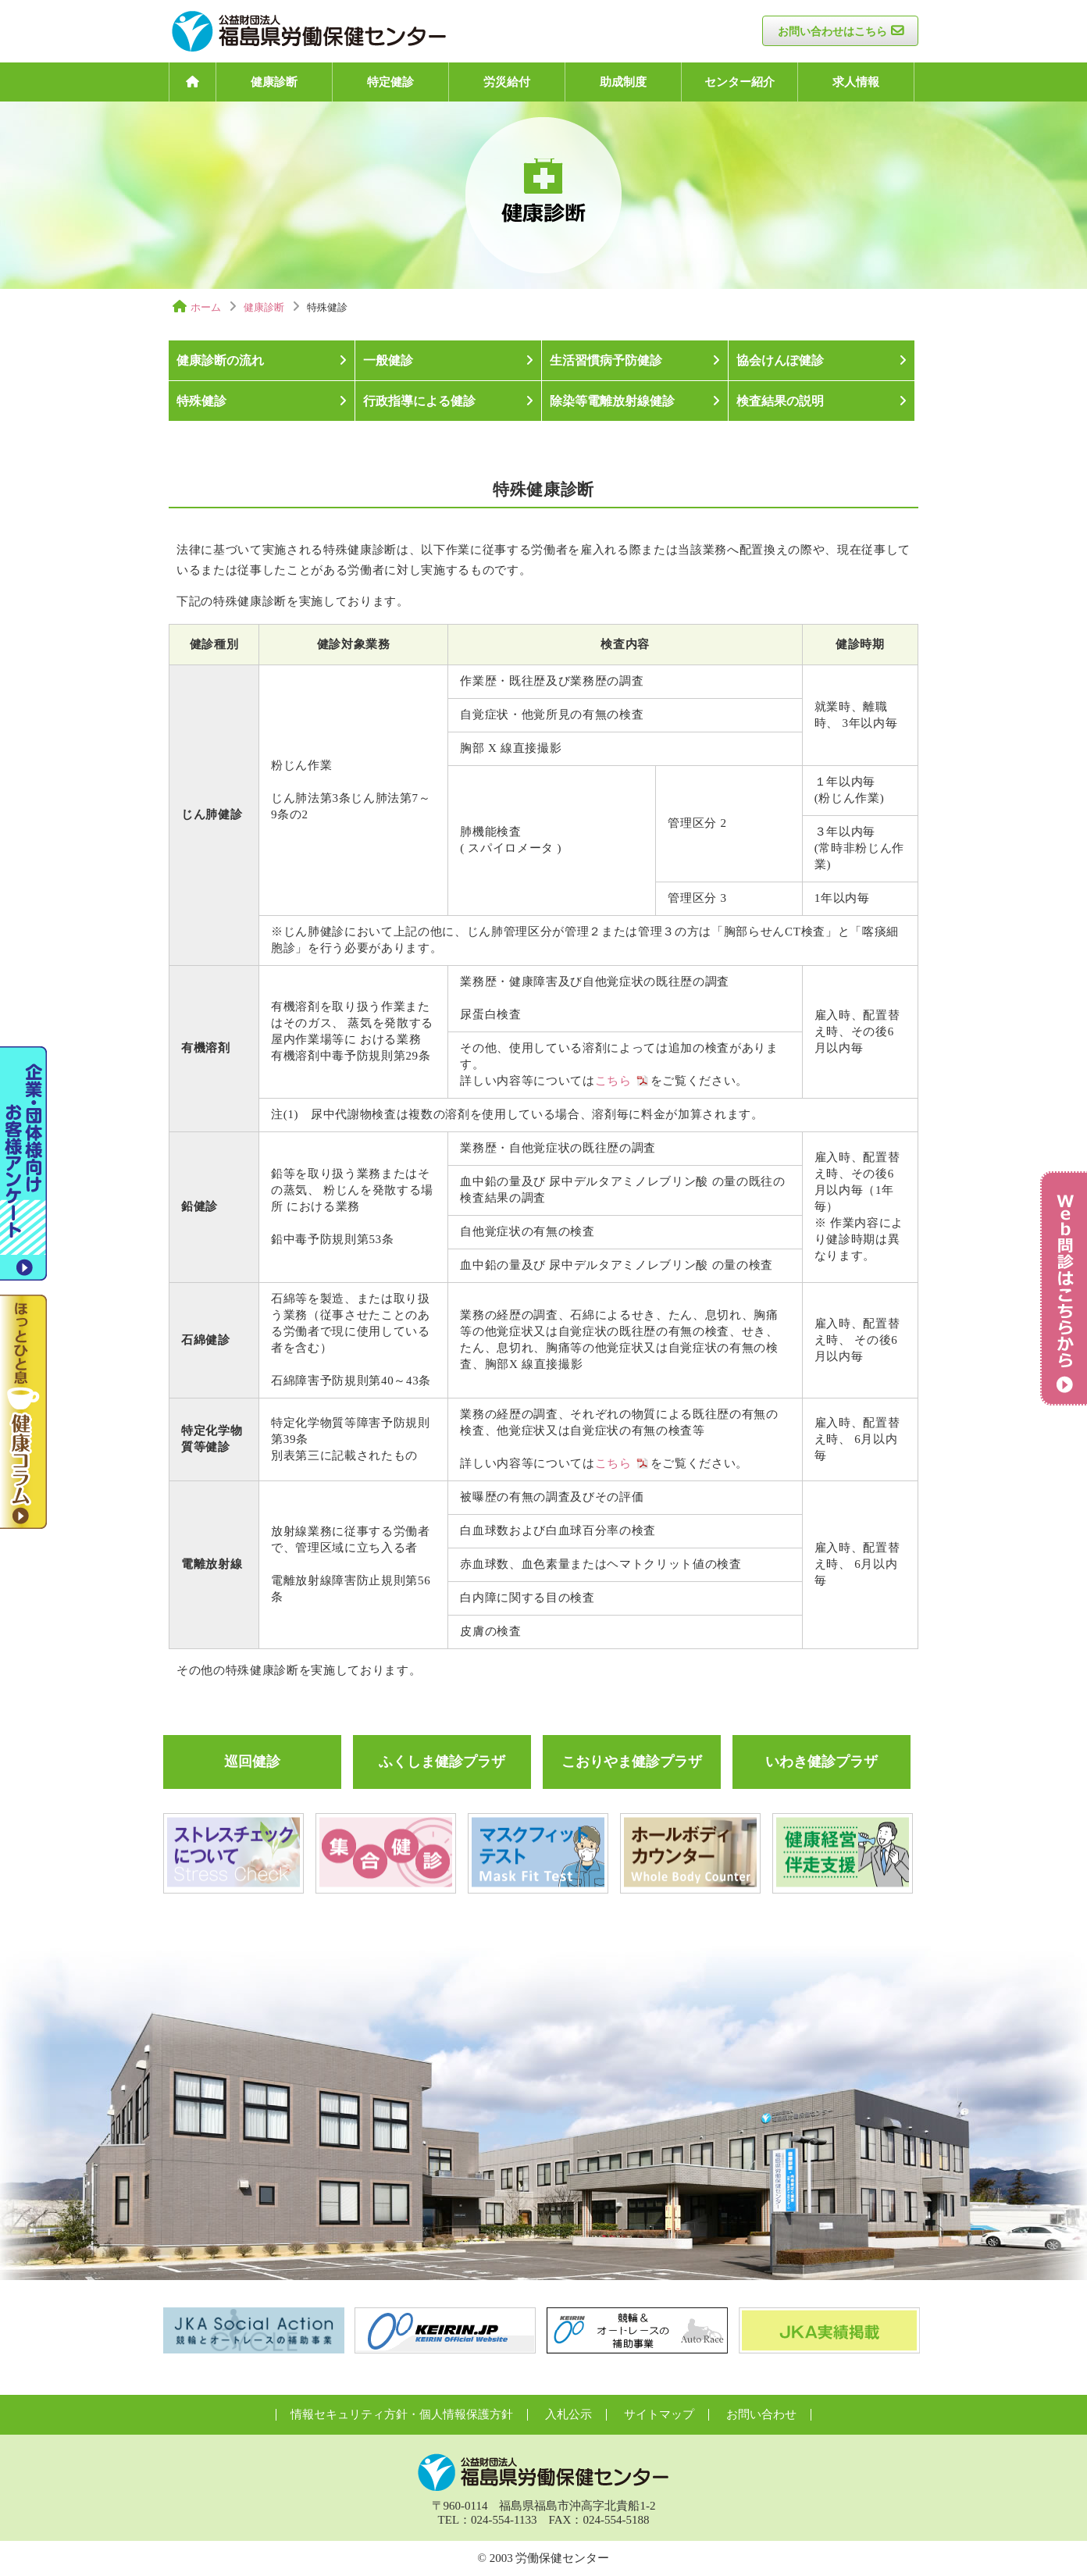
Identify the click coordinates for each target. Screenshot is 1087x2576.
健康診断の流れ (220, 360)
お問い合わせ (761, 2414)
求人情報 (855, 82)
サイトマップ (659, 2414)
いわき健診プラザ (821, 1761)
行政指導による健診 (419, 401)
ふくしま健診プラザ (442, 1761)
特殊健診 (201, 401)
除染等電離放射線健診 (612, 401)
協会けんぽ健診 (780, 360)
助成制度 (623, 82)
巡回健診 (252, 1761)
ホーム (206, 307)
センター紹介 (739, 82)
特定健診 (390, 82)
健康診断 (274, 82)
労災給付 (506, 82)
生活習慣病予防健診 (606, 360)
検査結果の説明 (780, 401)
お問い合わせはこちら (832, 31)
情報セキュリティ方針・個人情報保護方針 (401, 2414)
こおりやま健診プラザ (631, 1761)
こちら (613, 1080)
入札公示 (568, 2414)
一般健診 (388, 360)
